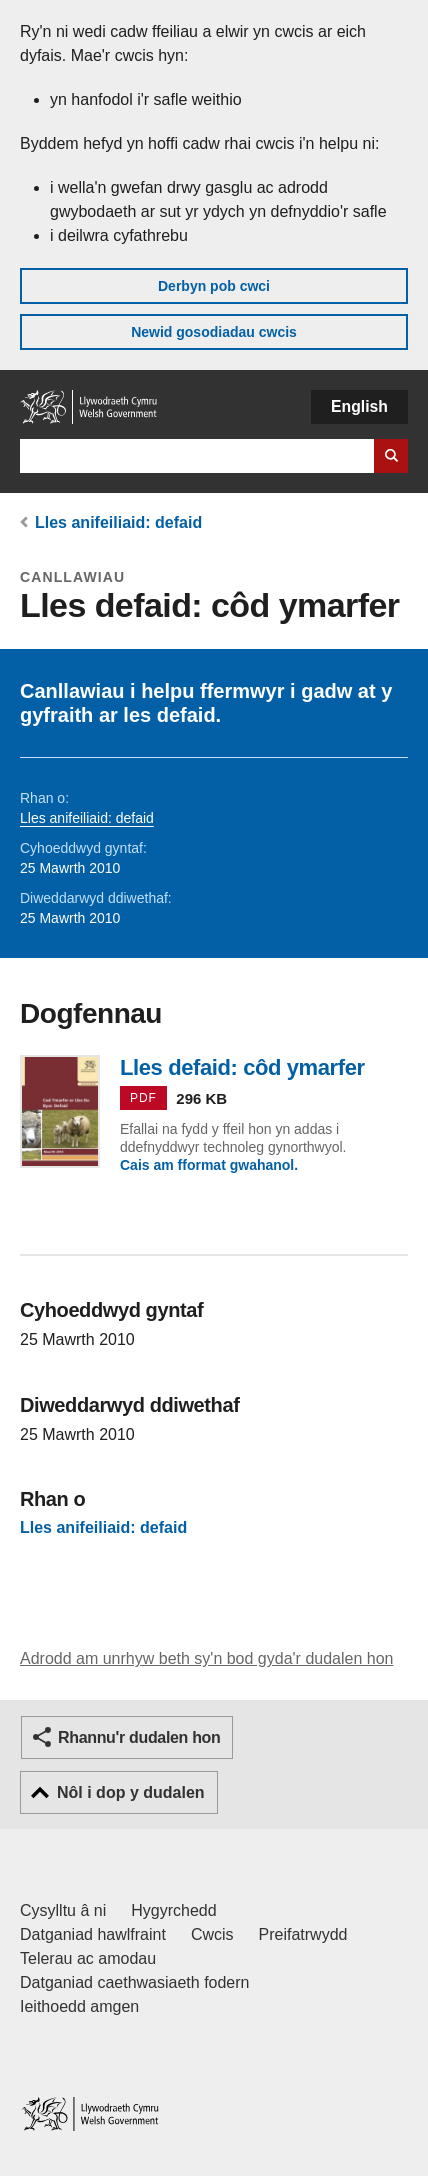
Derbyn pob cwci (214, 286)
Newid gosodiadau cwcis (214, 332)
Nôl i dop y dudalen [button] (131, 1792)
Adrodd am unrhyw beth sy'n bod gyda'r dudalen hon (206, 1658)
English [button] (359, 406)
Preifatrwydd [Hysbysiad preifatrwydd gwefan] (303, 1934)
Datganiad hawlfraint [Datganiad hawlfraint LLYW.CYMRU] (93, 1934)
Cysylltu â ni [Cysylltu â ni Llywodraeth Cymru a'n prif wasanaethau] (63, 1910)
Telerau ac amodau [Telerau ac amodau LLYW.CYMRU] (88, 1958)
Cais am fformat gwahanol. (209, 1165)
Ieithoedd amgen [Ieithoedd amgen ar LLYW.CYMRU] (79, 2006)
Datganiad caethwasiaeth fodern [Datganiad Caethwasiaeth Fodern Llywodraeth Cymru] (135, 1982)
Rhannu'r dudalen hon (139, 1737)
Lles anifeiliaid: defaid (118, 522)
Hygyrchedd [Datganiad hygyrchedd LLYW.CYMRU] (173, 1910)
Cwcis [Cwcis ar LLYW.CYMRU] (212, 1934)
